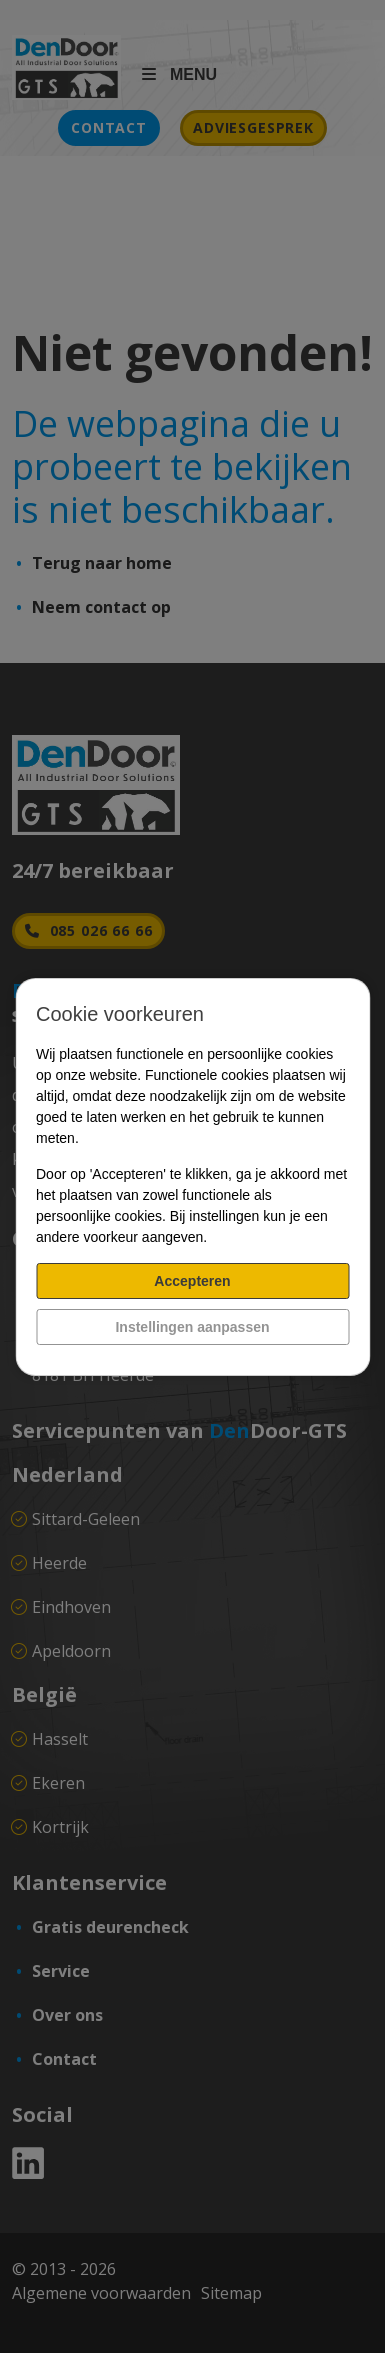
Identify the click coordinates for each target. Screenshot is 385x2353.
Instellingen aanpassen (192, 1327)
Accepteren (192, 1281)
